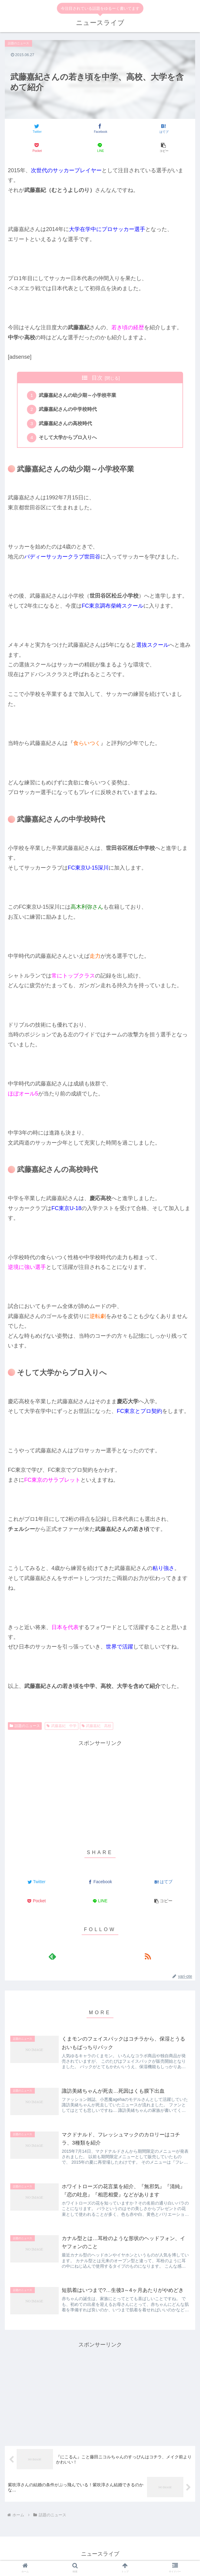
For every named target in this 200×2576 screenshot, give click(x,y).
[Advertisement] (100, 1793)
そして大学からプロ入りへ (69, 440)
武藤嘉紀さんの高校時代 (66, 425)
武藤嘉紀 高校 (97, 1728)
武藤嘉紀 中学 (62, 1728)
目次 (97, 378)
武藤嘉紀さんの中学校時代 (69, 411)
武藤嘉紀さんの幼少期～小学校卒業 (78, 396)
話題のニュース (25, 1728)
